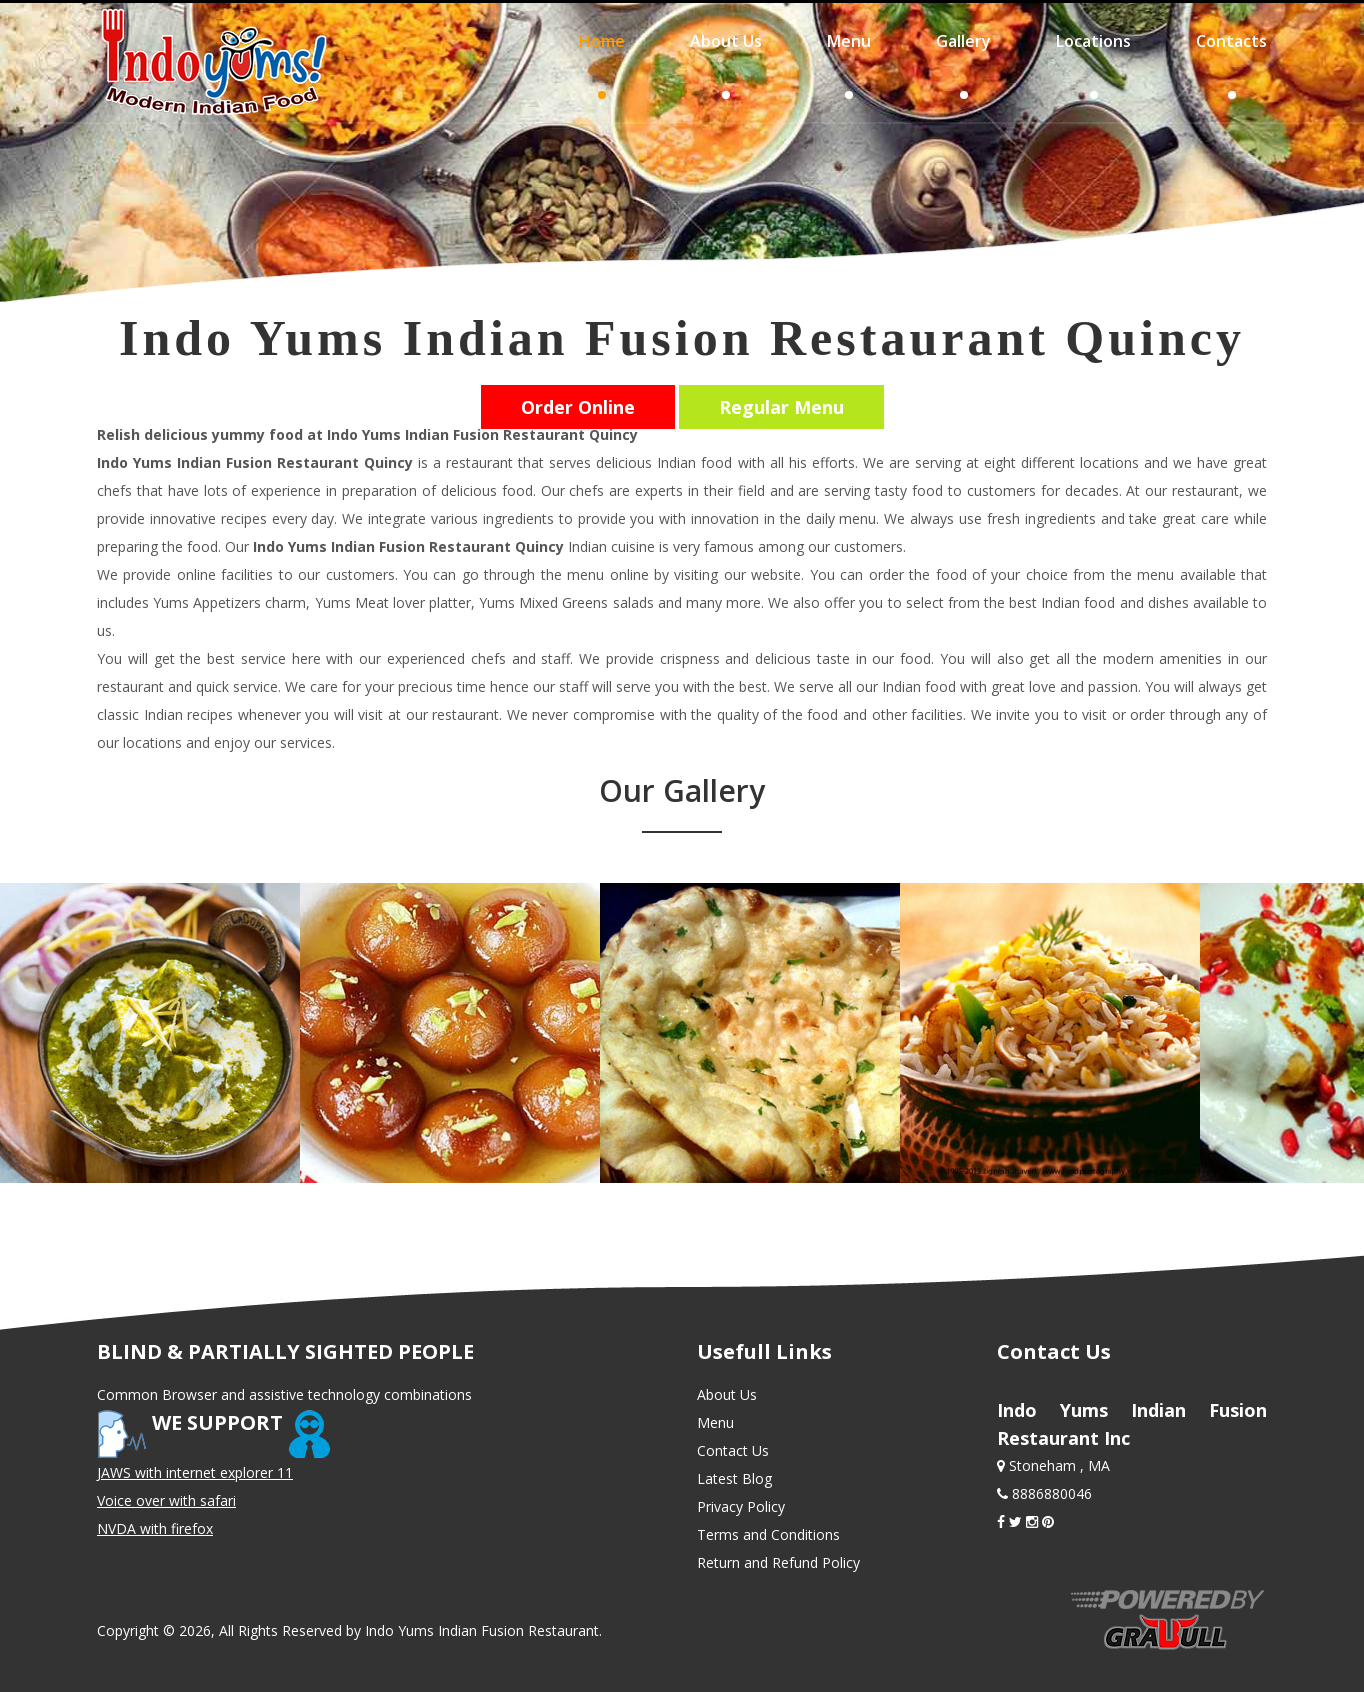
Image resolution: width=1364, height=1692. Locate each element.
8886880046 (1050, 1493)
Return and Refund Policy (778, 1562)
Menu (715, 1422)
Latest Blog (734, 1478)
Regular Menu (781, 407)
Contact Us (733, 1450)
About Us (727, 1394)
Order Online (578, 407)
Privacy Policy (741, 1506)
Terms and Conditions (768, 1534)
